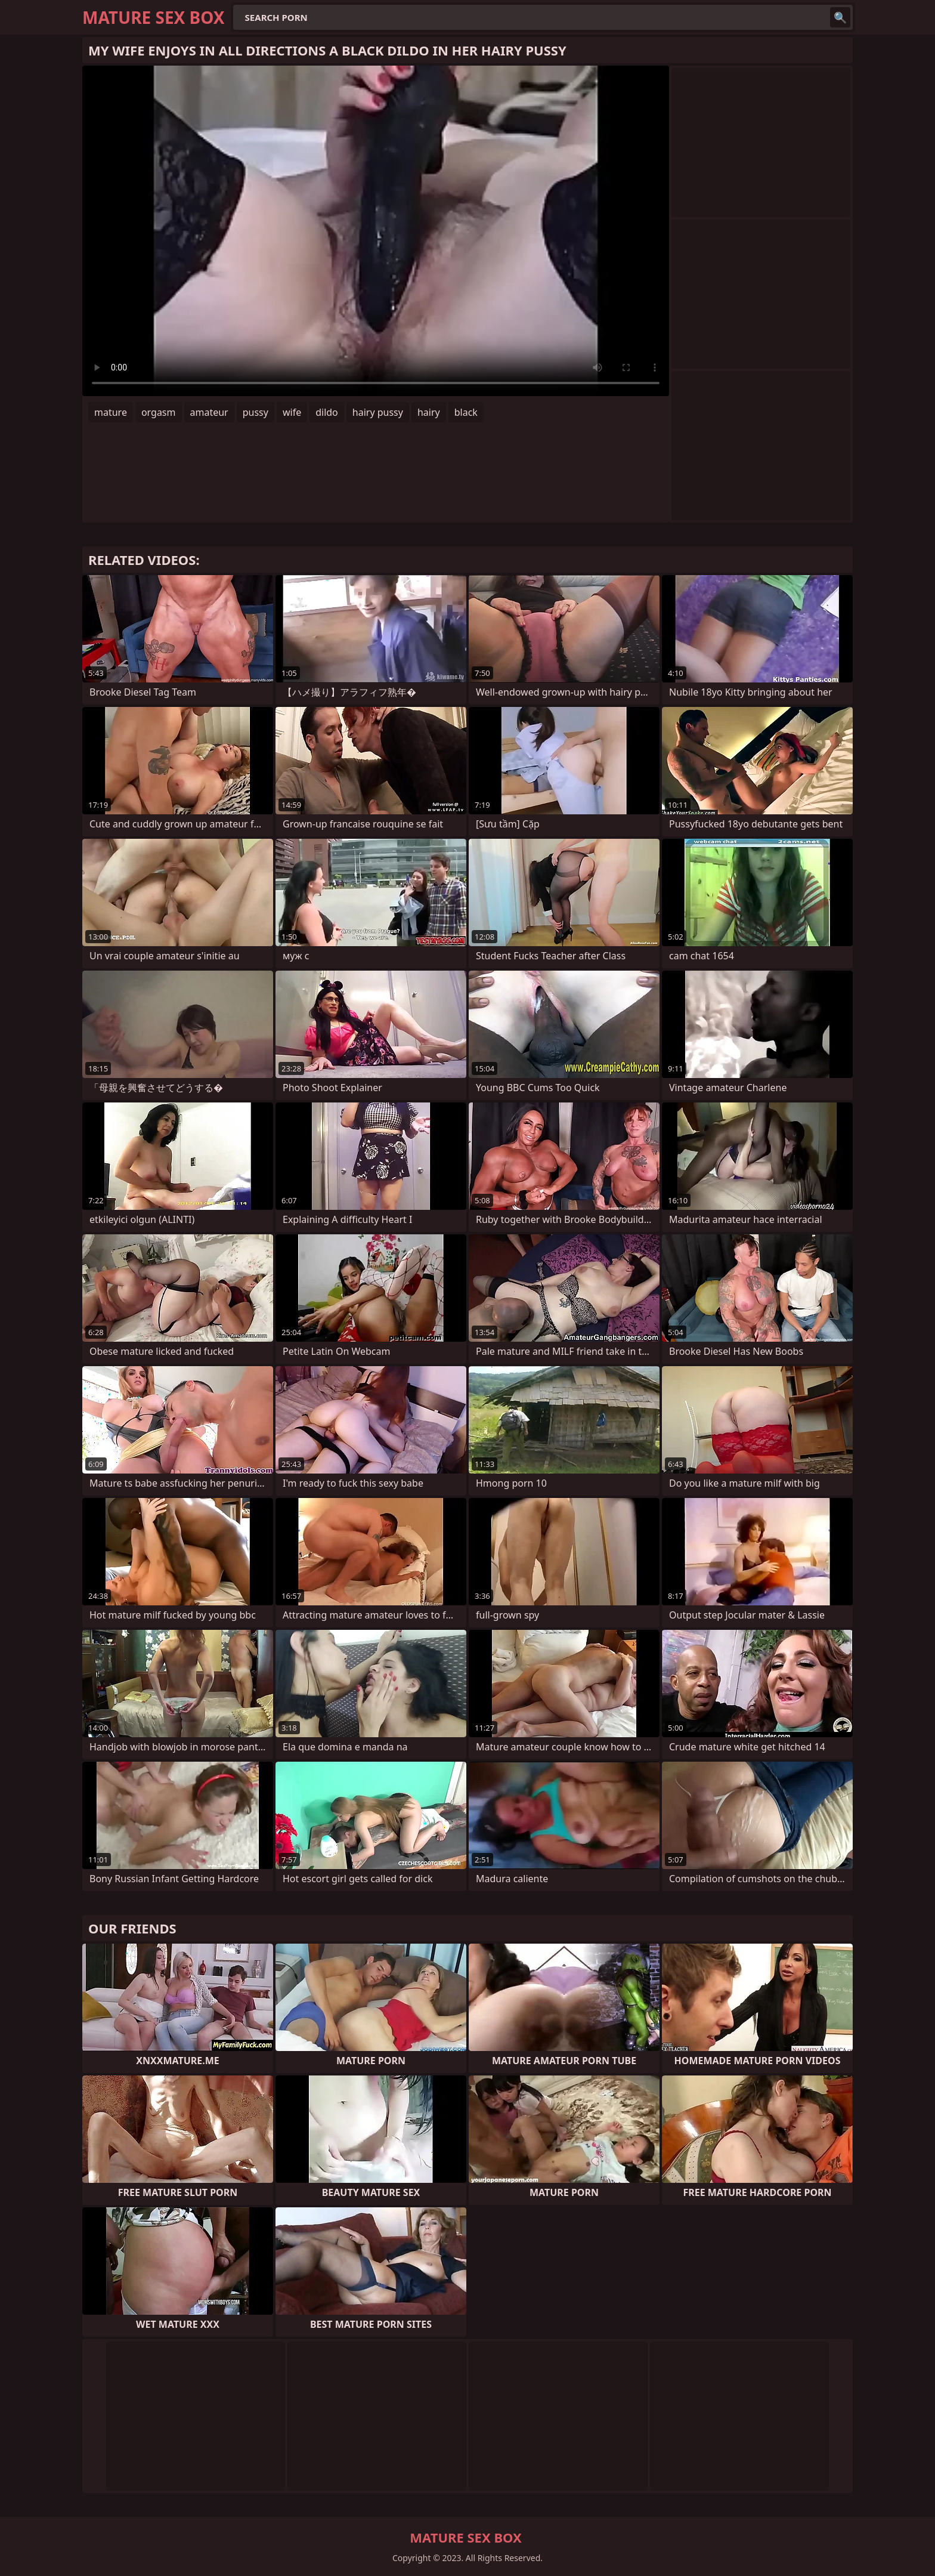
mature (110, 412)
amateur (209, 412)
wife (292, 412)
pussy (255, 412)
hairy (428, 412)
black (466, 412)
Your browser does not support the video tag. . (375, 231)
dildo (326, 412)
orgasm (158, 412)
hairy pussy (377, 412)
